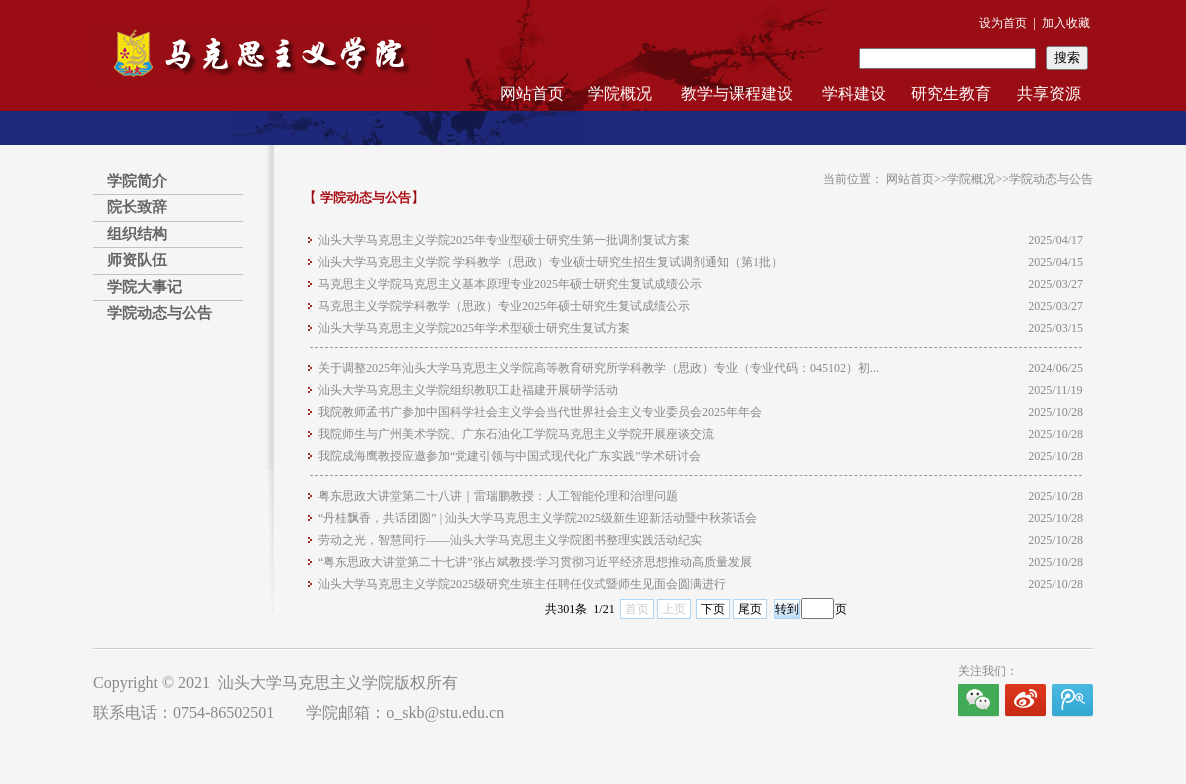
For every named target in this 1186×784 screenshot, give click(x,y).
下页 (713, 609)
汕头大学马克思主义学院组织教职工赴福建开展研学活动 (468, 390)
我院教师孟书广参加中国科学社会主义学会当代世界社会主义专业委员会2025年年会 (540, 412)
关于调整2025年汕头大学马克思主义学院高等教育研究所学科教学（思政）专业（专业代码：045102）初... (598, 368)
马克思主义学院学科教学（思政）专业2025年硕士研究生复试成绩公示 (504, 306)
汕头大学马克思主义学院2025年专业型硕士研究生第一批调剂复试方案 (504, 240)
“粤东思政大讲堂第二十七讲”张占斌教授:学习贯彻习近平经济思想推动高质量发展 (535, 562)
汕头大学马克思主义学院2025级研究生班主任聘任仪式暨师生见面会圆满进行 (522, 584)
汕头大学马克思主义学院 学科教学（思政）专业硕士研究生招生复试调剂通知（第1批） (550, 262)
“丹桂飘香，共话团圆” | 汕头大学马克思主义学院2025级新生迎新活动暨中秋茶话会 (537, 518)
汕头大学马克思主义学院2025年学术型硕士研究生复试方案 (474, 328)
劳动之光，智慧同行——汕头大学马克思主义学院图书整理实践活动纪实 (510, 540)
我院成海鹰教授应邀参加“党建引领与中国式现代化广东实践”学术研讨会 (509, 456)
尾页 (750, 609)
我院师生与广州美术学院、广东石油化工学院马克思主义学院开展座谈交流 (516, 434)
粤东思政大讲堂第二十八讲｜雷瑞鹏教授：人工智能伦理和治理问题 (498, 496)
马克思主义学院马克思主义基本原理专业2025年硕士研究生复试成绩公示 (510, 284)
